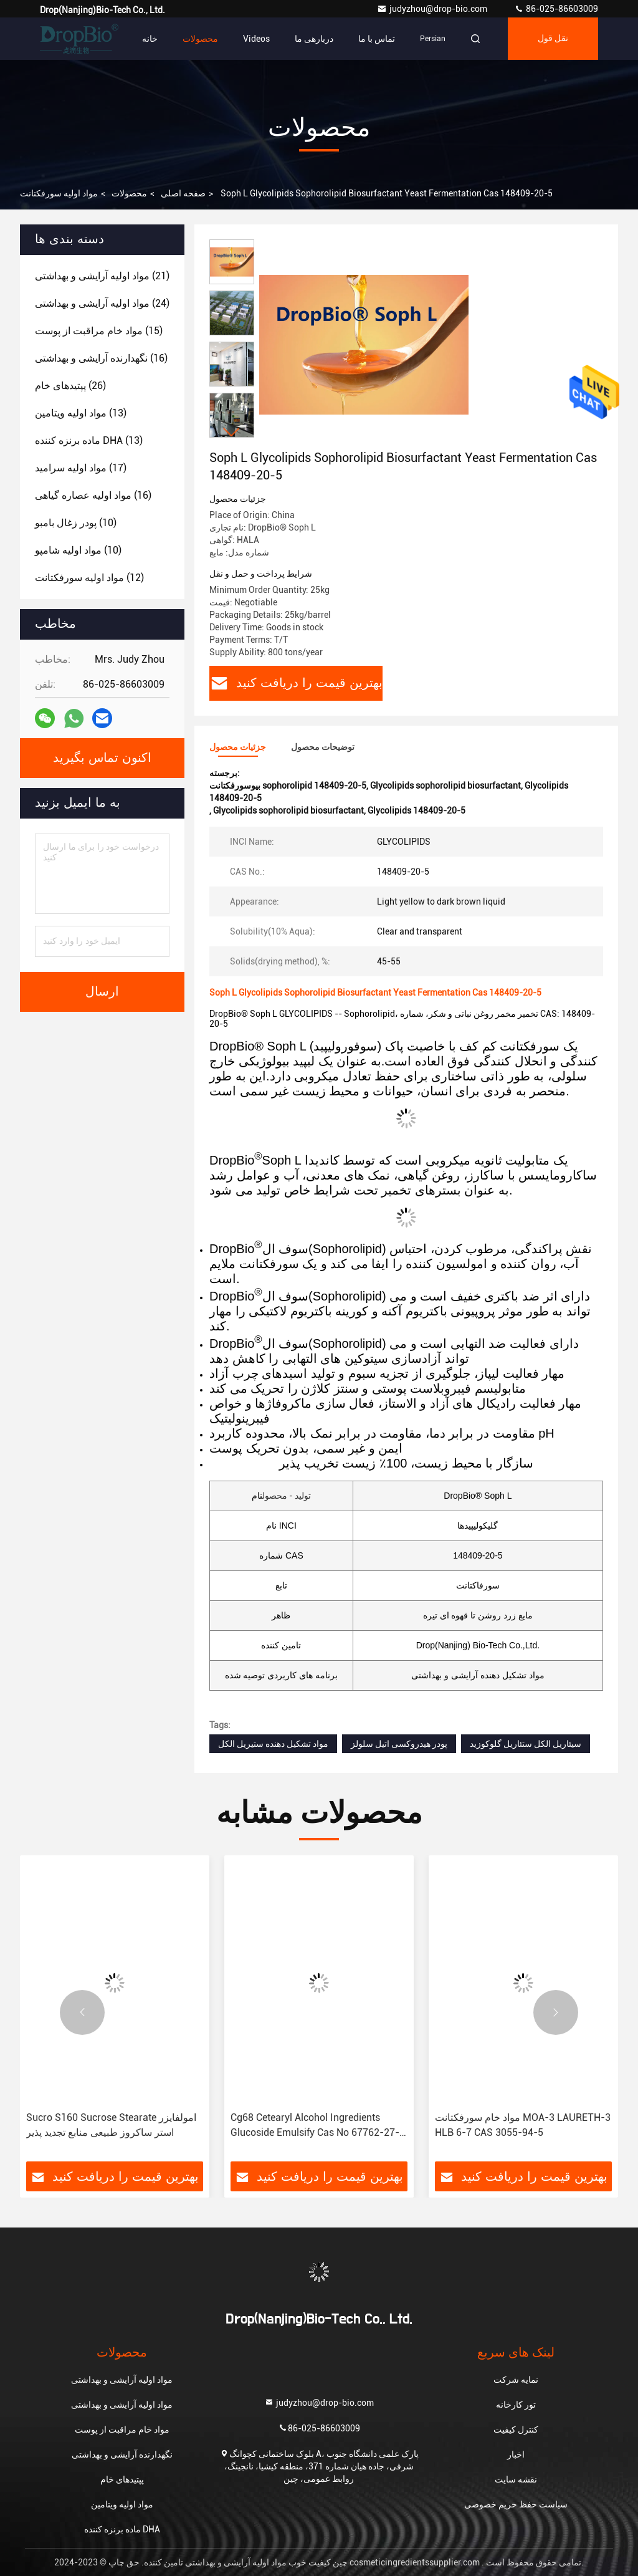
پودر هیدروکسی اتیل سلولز (399, 1744)
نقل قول (553, 38)
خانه (150, 39)
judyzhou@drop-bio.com (433, 9)
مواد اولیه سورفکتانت (59, 193)
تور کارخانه (516, 2405)
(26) (70, 386)
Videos (256, 39)
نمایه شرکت (515, 2380)
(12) (89, 578)
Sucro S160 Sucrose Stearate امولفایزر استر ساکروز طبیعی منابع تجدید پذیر (111, 2125)
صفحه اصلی (183, 193)
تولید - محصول (286, 1496)
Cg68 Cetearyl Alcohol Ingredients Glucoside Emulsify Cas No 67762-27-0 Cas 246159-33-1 (318, 2126)
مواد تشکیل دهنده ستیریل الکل (273, 1744)
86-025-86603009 (556, 9)
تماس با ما (376, 39)
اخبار (516, 2454)
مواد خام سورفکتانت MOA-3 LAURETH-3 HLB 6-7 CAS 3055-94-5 (523, 2125)
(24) (102, 303)
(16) (101, 358)
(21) (102, 276)
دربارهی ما (314, 39)
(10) (76, 523)
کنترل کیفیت (515, 2429)
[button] (231, 432)
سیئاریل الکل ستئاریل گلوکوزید (525, 1744)
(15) (99, 331)
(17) (80, 468)
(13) (80, 413)
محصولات (200, 39)
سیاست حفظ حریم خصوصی (516, 2504)
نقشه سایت (516, 2479)
